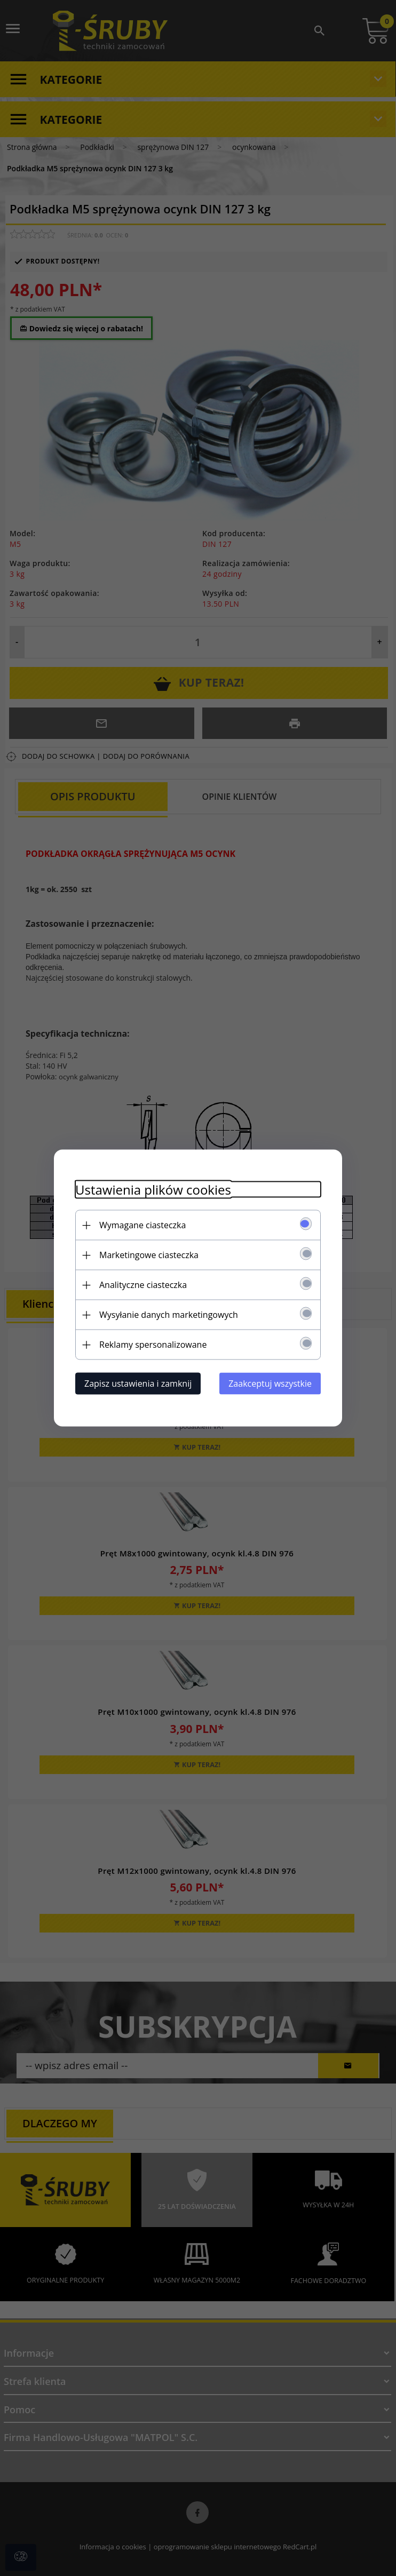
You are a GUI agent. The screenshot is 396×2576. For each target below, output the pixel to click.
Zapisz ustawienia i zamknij (138, 1383)
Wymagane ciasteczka (142, 1225)
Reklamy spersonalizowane (153, 1344)
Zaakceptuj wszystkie (270, 1383)
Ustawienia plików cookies (153, 1189)
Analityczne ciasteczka (143, 1285)
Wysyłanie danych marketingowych (168, 1315)
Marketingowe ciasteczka (149, 1255)
